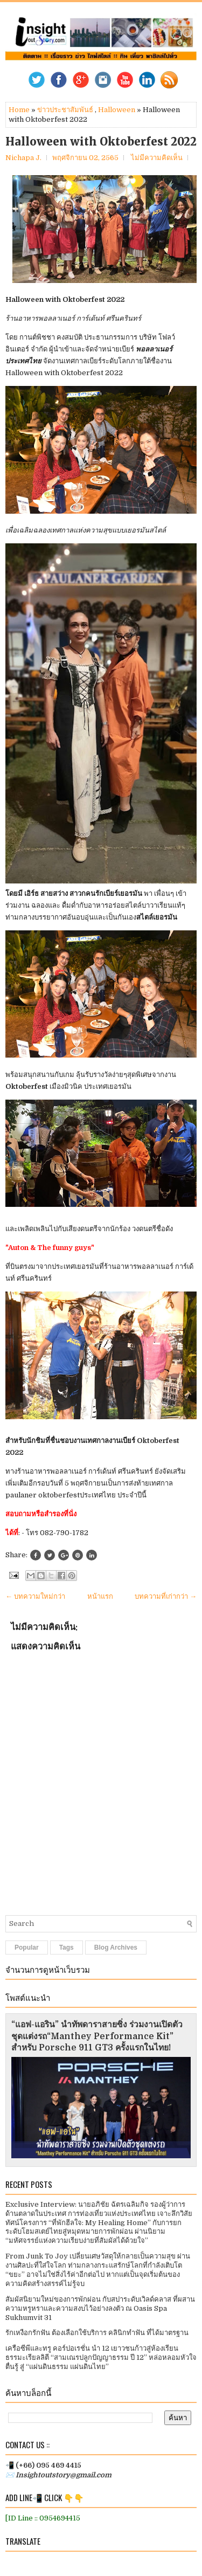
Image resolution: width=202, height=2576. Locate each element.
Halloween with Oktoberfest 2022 (101, 142)
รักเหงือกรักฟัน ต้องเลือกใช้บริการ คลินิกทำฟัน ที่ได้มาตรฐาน (97, 2333)
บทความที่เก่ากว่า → (166, 1596)
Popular (27, 1947)
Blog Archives (115, 1947)
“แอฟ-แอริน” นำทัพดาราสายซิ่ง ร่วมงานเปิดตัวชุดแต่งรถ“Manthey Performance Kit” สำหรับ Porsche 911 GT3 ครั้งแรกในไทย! (97, 2036)
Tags (66, 1947)
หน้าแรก (100, 1596)
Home (19, 110)
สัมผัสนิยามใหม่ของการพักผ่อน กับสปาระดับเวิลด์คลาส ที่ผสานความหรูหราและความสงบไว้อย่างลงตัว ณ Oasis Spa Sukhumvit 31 (100, 2308)
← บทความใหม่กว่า (35, 1596)
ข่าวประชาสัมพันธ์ (65, 110)
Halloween (116, 110)
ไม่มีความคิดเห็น (157, 158)
